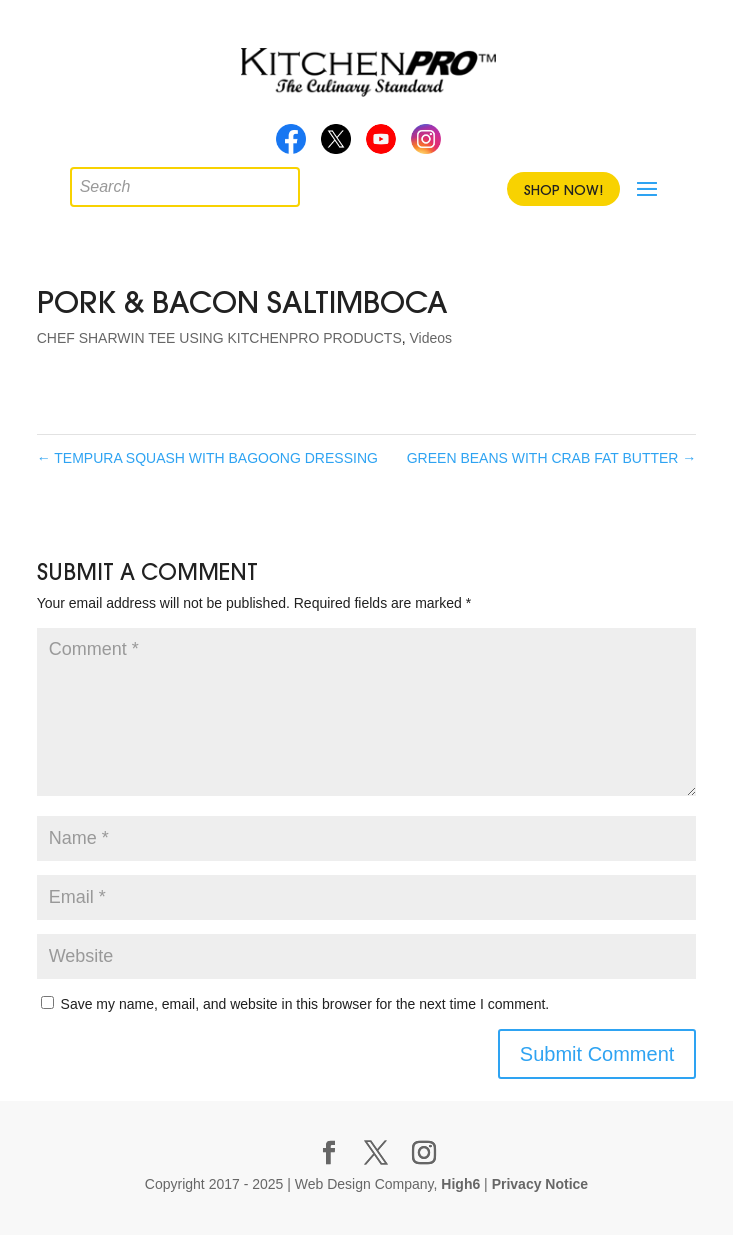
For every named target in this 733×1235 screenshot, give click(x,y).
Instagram (426, 145)
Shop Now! (563, 190)
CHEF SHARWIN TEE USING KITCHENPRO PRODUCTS (219, 338)
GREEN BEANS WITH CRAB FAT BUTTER (552, 458)
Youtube (381, 145)
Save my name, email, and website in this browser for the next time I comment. (305, 1004)
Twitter (336, 145)
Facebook (291, 145)
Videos (431, 338)
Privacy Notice (540, 1184)
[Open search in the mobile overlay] (85, 182)
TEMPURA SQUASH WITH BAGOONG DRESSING (207, 458)
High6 (460, 1184)
